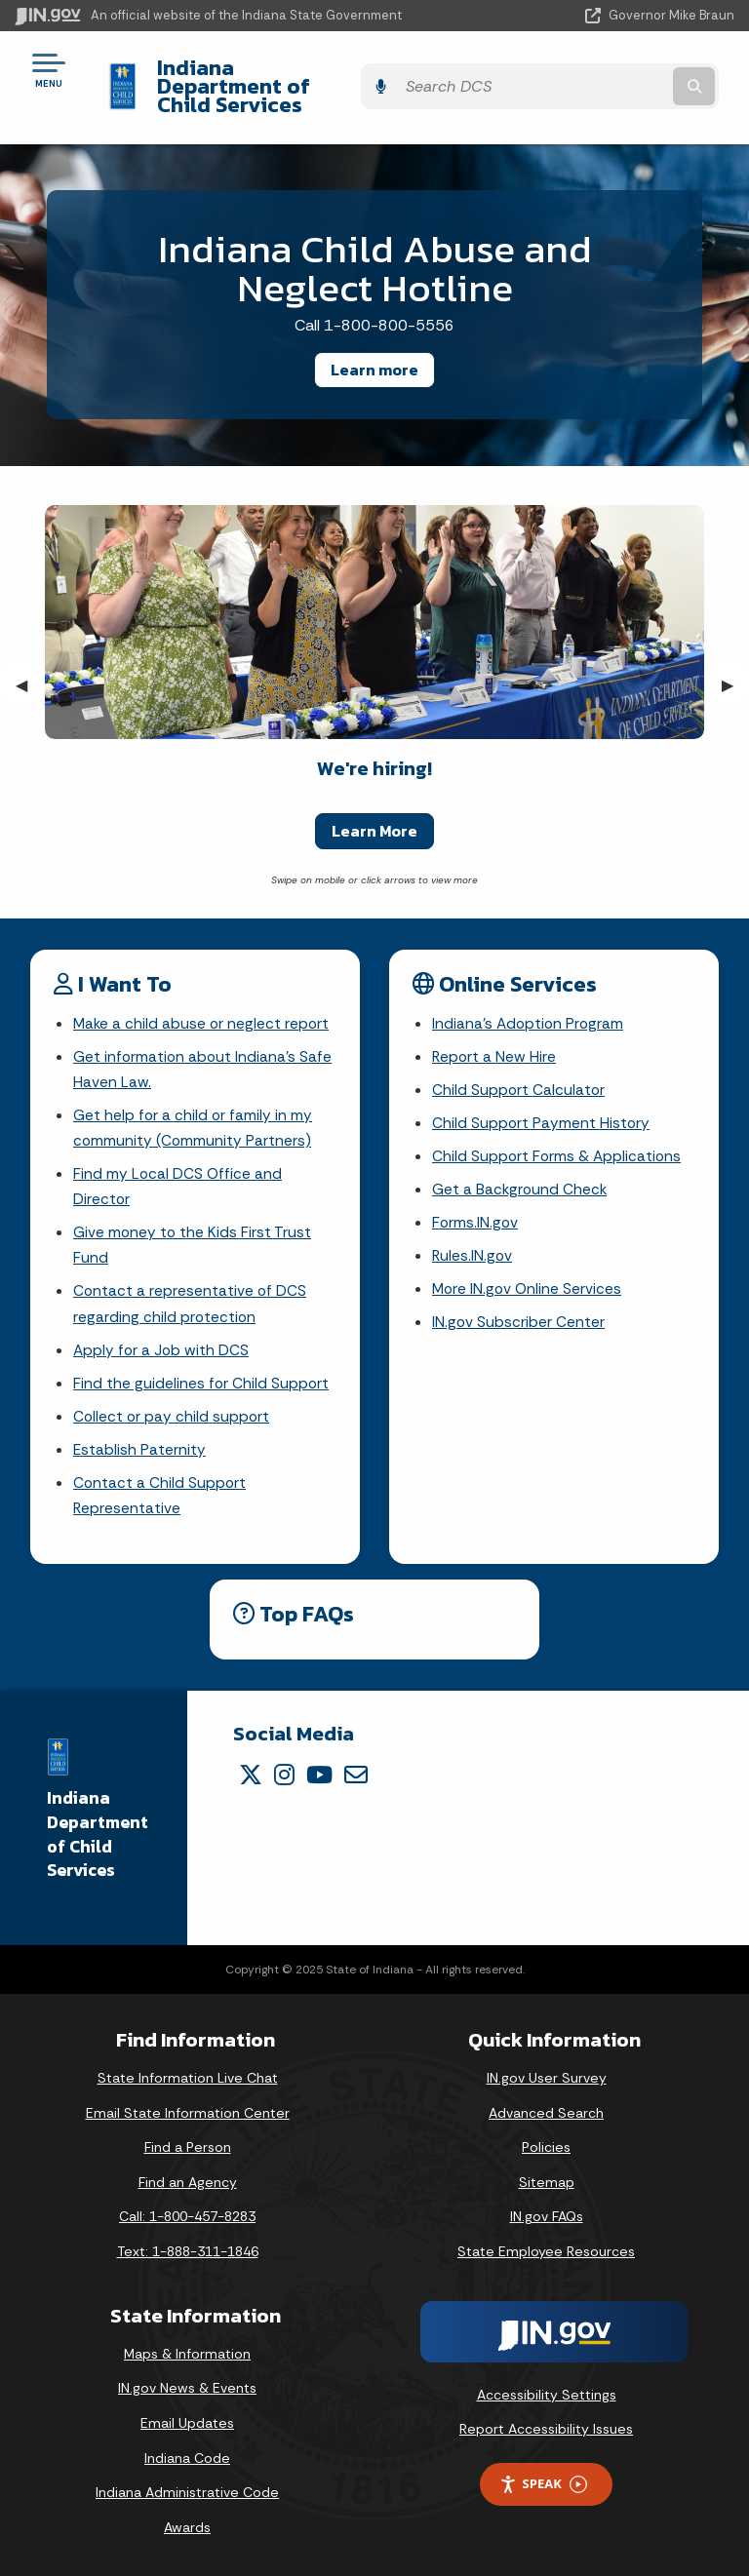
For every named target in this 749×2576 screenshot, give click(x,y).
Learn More (374, 812)
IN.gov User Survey (547, 2078)
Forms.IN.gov (476, 1211)
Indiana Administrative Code (187, 2492)
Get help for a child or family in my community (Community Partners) (193, 1113)
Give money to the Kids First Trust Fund (193, 1235)
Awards (187, 2526)
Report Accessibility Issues (546, 2429)
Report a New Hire (495, 1040)
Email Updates (187, 2423)
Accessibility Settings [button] (546, 2393)
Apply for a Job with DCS (162, 1344)
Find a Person (187, 2147)
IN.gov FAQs (546, 2216)
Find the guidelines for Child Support (202, 1378)
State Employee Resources (546, 2251)
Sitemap (546, 2182)
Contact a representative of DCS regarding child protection (190, 1295)
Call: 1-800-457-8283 (187, 2216)
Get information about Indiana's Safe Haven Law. (204, 1053)
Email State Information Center (188, 2112)
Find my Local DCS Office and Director (178, 1174)
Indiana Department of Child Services (285, 76)
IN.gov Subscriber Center (519, 1314)
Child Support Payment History (541, 1108)
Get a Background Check (521, 1176)
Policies (546, 2147)
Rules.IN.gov (473, 1245)
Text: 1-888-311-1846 (187, 2251)
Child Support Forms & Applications (558, 1142)
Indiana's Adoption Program (529, 1005)
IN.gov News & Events (187, 2388)
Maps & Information (187, 2352)
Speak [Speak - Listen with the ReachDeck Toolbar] (543, 2484)
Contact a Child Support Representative (160, 1493)
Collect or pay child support (172, 1412)
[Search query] (629, 78)
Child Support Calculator (519, 1074)
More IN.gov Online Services (528, 1279)
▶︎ (735, 666)
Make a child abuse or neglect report (203, 1005)
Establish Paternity (140, 1446)
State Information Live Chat (188, 2078)
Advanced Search (546, 2112)
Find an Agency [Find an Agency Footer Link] (187, 2182)
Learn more (374, 351)
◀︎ (29, 666)
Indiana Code (187, 2457)
